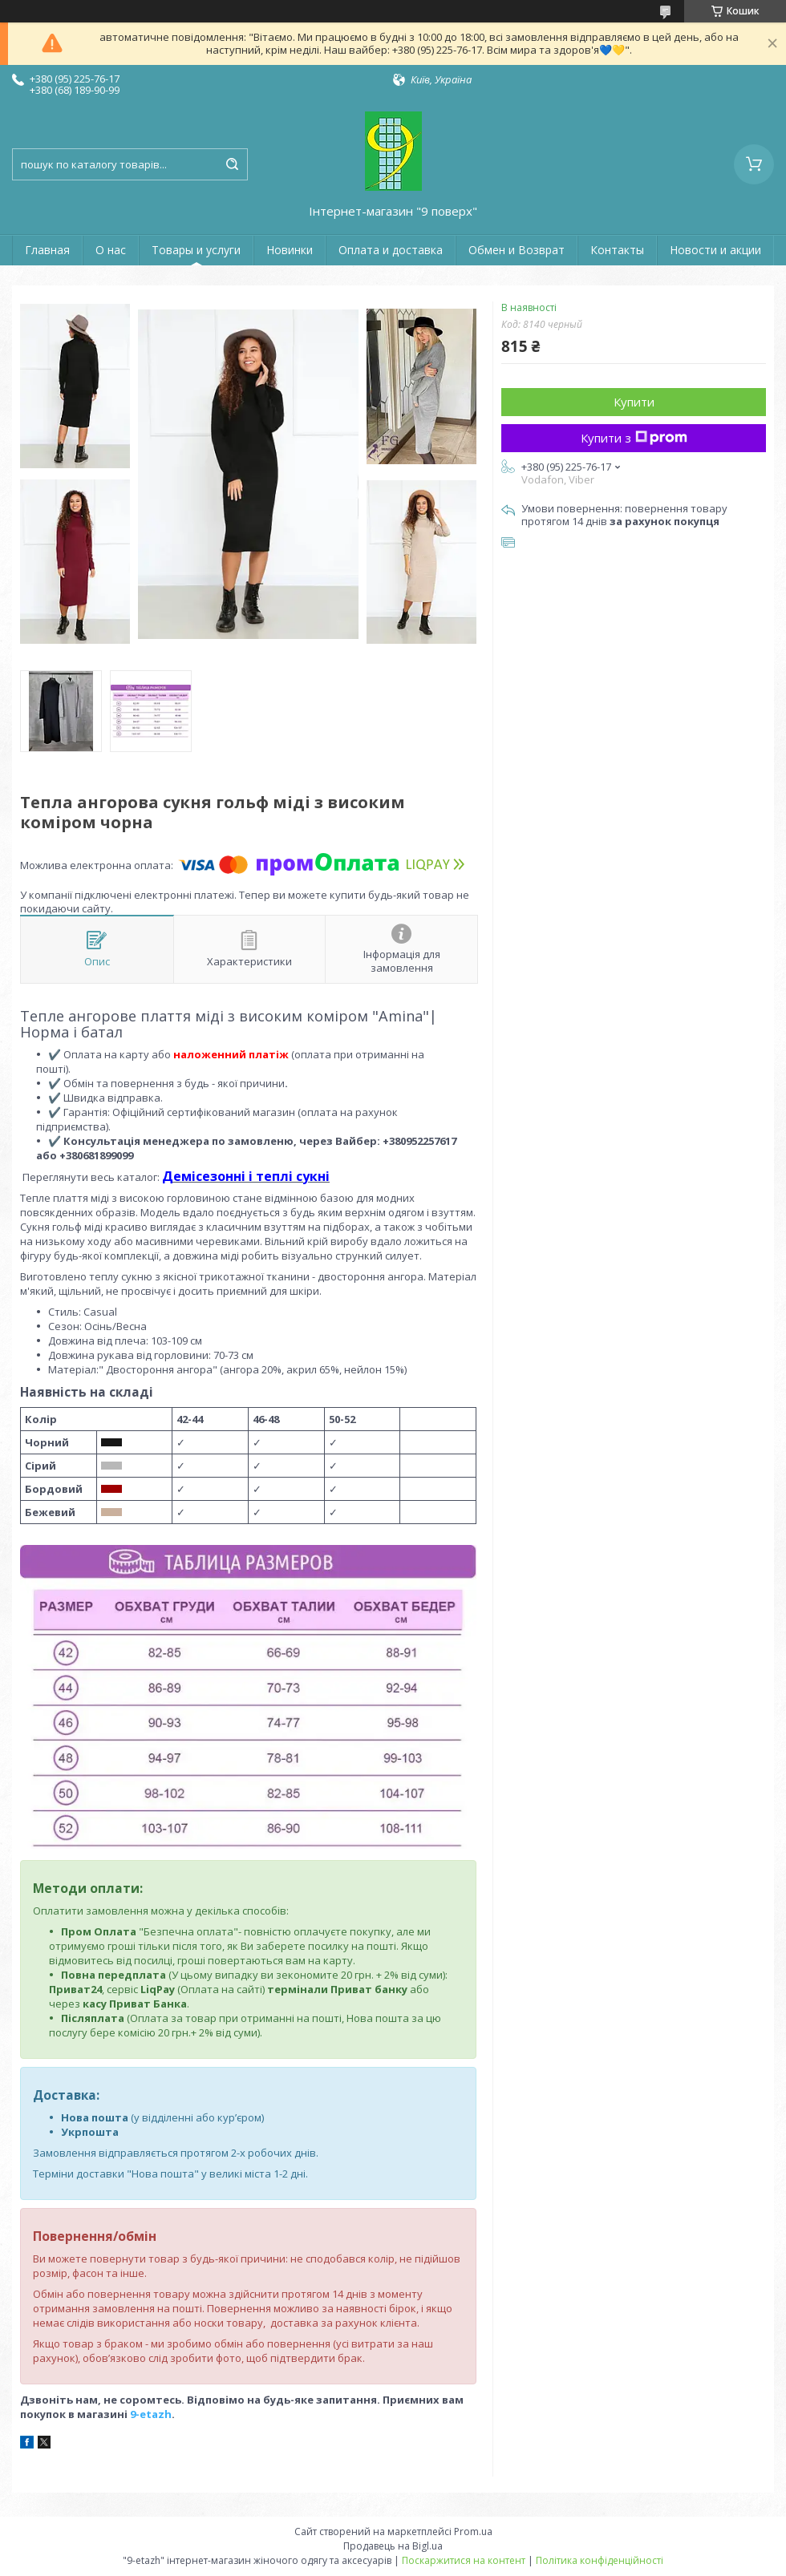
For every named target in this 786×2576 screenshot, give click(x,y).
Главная (47, 249)
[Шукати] (232, 164)
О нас (110, 249)
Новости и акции (715, 249)
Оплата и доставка (390, 249)
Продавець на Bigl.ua (393, 2546)
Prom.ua (473, 2531)
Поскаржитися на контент (463, 2560)
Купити (634, 402)
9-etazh (151, 2414)
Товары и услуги (196, 249)
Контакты (617, 249)
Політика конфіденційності (599, 2560)
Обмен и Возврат (516, 249)
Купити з (634, 438)
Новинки (289, 249)
